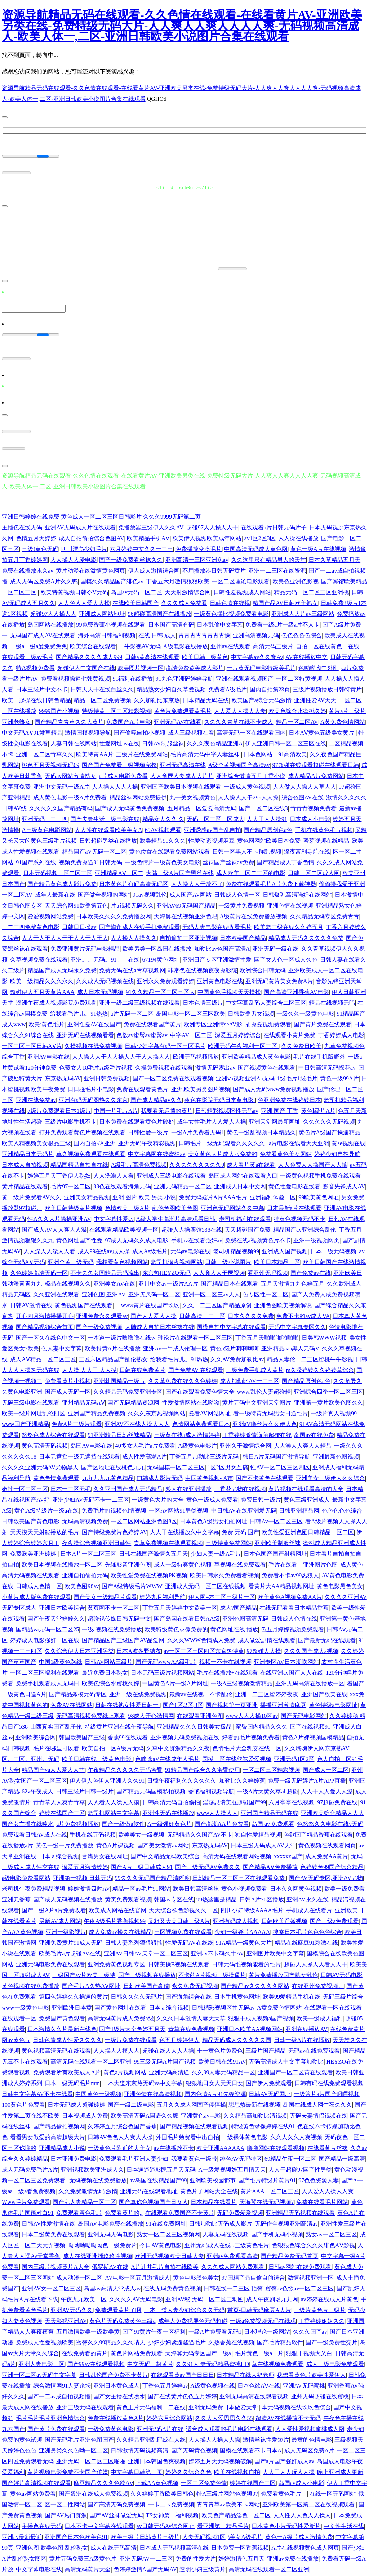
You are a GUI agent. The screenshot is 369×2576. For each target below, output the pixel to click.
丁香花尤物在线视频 (240, 1488)
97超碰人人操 (263, 1650)
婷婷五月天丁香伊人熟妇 (59, 1175)
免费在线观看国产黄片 (152, 1024)
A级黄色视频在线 (212, 2385)
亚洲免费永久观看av (102, 1315)
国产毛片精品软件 (280, 2342)
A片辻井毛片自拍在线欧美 (165, 2266)
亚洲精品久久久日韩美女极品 (195, 1726)
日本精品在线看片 (214, 2201)
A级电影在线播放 (185, 645)
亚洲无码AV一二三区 (146, 2558)
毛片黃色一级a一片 (259, 2352)
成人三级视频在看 (191, 732)
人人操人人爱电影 (73, 559)
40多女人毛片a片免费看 (145, 1445)
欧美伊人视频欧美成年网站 (206, 537)
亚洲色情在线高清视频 (153, 2093)
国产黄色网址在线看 (120, 2007)
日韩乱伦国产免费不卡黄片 (113, 2374)
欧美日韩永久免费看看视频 (224, 1575)
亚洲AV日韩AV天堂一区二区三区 (146, 1953)
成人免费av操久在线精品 (120, 1931)
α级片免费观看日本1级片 (59, 1110)
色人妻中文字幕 (61, 1348)
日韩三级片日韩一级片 (85, 1791)
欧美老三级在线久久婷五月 (288, 926)
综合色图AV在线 (302, 797)
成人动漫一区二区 (79, 2277)
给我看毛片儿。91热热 (79, 1013)
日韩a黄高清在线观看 (152, 656)
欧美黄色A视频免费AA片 (290, 1596)
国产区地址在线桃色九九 (113, 1467)
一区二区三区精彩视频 (271, 1769)
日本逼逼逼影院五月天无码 (161, 2169)
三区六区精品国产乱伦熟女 (113, 1359)
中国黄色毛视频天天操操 (229, 991)
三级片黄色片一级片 (320, 2309)
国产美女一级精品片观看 (105, 1596)
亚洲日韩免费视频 (107, 1078)
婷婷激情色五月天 (241, 2558)
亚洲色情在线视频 (290, 905)
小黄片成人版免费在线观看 (36, 1596)
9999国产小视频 (59, 710)
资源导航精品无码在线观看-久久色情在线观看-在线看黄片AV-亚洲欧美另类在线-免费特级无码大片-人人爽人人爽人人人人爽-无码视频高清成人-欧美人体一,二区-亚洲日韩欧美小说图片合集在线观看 (182, 25)
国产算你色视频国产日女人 (153, 2201)
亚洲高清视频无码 (256, 635)
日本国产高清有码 (171, 624)
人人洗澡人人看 (113, 1175)
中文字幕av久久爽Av (257, 656)
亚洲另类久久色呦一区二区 (73, 2450)
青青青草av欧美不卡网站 (228, 2504)
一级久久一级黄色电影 (305, 1013)
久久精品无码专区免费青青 (324, 916)
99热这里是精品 (216, 1899)
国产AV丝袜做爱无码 (116, 2515)
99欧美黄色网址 (318, 1196)
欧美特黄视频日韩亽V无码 (74, 591)
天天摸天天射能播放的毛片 (44, 1531)
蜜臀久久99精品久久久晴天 (110, 2342)
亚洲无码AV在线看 (177, 721)
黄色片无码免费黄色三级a (122, 2320)
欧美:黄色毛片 (46, 1024)
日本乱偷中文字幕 (220, 624)
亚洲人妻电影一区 (41, 2363)
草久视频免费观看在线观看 (90, 1153)
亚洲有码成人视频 (236, 1920)
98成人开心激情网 (151, 1715)
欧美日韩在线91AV (222, 2061)
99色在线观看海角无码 (122, 1186)
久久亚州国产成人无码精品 (128, 1488)
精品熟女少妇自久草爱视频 (171, 689)
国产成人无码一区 (68, 1391)
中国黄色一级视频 (98, 2093)
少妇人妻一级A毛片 (216, 1553)
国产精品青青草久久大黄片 (69, 721)
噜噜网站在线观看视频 (275, 2147)
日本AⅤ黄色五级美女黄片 (322, 732)
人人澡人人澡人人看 (49, 1250)
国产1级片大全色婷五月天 (132, 2028)
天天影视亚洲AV (66, 2320)
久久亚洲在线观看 (56, 1294)
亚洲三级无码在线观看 (85, 2406)
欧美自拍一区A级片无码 (113, 1747)
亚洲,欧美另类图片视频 (200, 1088)
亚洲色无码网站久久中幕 (232, 1207)
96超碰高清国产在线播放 (159, 613)
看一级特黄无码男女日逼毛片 (270, 1413)
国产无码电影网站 (304, 1715)
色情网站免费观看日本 (201, 1423)
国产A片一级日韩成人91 (142, 1866)
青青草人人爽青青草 (59, 1801)
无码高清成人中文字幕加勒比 (286, 2061)
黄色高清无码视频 (45, 1445)
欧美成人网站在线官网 (117, 1910)
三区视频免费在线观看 (183, 1931)
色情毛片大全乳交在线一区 (246, 1747)
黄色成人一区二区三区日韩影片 (101, 516)
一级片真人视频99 (334, 1413)
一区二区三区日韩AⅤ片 (32, 1045)
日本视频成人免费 (85, 2115)
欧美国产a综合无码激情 (261, 699)
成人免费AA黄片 (326, 1856)
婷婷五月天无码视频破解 (220, 2461)
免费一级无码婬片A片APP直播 (307, 1780)
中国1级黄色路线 (60, 1661)
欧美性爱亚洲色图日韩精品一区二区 (308, 1531)
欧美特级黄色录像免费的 (176, 1629)
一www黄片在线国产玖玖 (147, 1305)
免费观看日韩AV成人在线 (34, 1834)
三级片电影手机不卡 (71, 1121)
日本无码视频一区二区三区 (57, 872)
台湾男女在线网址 (105, 1856)
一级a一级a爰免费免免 (38, 645)
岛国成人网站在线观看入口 (242, 1175)
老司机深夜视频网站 (177, 1261)
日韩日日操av (79, 926)
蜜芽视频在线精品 (326, 840)
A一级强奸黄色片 (169, 1823)
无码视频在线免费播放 (98, 2180)
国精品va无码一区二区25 (47, 1629)
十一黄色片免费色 (220, 2050)
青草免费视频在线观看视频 (168, 1542)
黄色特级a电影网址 (333, 1704)
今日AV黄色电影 (160, 2244)
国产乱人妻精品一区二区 (84, 2201)
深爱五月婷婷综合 (238, 1034)
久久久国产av (310, 2331)
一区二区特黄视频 (299, 678)
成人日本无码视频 (100, 991)
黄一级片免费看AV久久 (31, 1196)
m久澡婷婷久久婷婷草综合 (320, 1369)
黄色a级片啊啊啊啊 (234, 1348)
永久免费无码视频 (195, 1985)
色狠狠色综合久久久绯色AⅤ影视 (313, 2244)
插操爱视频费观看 (268, 1024)
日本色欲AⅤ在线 (258, 2385)
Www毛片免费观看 (26, 2201)
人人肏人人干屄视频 (219, 1272)
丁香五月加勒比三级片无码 (204, 1456)
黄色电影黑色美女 (340, 1585)
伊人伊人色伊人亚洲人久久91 (107, 1780)
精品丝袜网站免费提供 (138, 797)
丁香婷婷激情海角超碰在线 (257, 1434)
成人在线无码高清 (113, 2547)
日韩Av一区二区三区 (276, 1521)
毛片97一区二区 (70, 1186)
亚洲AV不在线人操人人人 (137, 1423)
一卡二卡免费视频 (171, 2504)
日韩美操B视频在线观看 (179, 1964)
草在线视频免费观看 (277, 2363)
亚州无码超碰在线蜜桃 (320, 2396)
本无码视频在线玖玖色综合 (296, 2406)
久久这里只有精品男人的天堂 (268, 559)
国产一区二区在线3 (263, 808)
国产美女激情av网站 (163, 1845)
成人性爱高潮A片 (144, 1456)
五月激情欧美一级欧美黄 (88, 2331)
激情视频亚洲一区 (311, 2277)
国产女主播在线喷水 (28, 1823)
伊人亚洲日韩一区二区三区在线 (285, 743)
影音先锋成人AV (344, 1186)
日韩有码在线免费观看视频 (329, 2082)
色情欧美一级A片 (127, 1207)
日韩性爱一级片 (148, 1132)
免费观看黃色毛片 (79, 2212)
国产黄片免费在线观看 (322, 1024)
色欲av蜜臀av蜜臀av (141, 1034)
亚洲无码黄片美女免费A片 (279, 980)
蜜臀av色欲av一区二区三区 (299, 2288)
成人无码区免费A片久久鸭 (44, 581)
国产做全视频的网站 (104, 894)
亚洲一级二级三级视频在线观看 (139, 1002)
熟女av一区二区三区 (331, 2234)
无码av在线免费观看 (314, 2050)
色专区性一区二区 (266, 1294)
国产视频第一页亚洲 (232, 1704)
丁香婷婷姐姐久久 (321, 2320)
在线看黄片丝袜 (327, 2147)
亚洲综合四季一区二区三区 (328, 1391)
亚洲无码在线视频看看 (85, 1034)
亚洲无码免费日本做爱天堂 (223, 2406)
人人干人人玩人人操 (289, 2471)
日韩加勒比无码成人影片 (220, 2223)
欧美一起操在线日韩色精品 (36, 699)
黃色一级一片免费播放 (64, 1845)
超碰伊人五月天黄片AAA (42, 991)
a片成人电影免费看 (123, 775)
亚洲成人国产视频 (285, 1250)
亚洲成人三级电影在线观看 (171, 1175)
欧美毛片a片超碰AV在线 (70, 1953)
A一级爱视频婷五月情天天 (232, 2169)
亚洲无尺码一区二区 (154, 1294)
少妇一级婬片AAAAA (242, 1931)
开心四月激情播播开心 (45, 1315)
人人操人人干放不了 (197, 883)
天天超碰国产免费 (247, 1229)
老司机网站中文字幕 (113, 1812)
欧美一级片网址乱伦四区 (33, 1413)
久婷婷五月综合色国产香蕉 (122, 2126)
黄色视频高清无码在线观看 (56, 2050)
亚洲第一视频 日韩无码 (82, 1877)
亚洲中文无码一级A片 (61, 786)
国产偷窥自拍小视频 (139, 732)
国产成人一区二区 (326, 1769)
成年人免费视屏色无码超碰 (192, 2320)
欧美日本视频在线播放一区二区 (62, 1564)
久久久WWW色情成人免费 (201, 1639)
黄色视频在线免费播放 (30, 1985)
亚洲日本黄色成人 (116, 2385)
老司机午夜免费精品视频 (33, 1888)
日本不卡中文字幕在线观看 (99, 2525)
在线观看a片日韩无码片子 (274, 527)
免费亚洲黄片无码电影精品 (85, 948)
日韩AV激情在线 (31, 1305)
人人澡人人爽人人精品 (303, 1445)
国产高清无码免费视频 (116, 2504)
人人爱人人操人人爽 (328, 2190)
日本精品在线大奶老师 (245, 2374)
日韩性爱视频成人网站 (242, 591)
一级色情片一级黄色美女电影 (162, 862)
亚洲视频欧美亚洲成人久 (92, 2169)
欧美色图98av (82, 1585)
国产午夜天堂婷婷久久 (56, 1618)
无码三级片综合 (343, 1996)
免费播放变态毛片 (198, 548)
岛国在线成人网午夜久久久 (317, 2104)
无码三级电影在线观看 (30, 1402)
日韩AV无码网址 (270, 2093)
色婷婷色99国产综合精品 (332, 1866)
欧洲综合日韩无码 (263, 970)
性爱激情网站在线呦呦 (190, 1402)
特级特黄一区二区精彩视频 (116, 710)
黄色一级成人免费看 (212, 1499)
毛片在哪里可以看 (56, 1747)
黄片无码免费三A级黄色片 (83, 2558)
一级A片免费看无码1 (197, 1132)
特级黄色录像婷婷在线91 (263, 2126)
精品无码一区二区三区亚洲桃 (311, 591)
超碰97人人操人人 (53, 613)
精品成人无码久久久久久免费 (305, 937)
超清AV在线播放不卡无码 (288, 2417)
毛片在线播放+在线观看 (227, 1672)
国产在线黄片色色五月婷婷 (182, 2396)
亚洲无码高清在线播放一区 (309, 1683)
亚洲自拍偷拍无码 (85, 1575)
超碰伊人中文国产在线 (86, 667)
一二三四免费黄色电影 (30, 926)
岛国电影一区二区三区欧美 (190, 1013)
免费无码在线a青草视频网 (132, 970)
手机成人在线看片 (309, 1910)
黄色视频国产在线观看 (83, 1305)
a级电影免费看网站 (26, 1877)
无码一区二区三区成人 (215, 818)
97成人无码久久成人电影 (136, 1240)
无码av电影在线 (190, 1250)
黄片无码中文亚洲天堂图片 (256, 1402)
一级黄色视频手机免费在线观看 (321, 1175)
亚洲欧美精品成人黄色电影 (256, 1056)
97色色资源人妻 (318, 2180)
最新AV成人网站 (60, 1920)
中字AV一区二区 (191, 1034)
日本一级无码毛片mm (72, 2082)
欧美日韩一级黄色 (205, 656)
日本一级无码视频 (333, 1250)
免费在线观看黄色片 (142, 1088)
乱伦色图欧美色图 (175, 1207)
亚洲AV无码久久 (71, 2309)
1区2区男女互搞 (228, 1467)
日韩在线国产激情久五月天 (153, 1553)
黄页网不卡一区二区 (113, 1607)
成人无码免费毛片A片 (30, 2169)
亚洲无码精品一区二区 (183, 1186)
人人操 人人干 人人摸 (89, 1369)
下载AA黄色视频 (156, 2482)
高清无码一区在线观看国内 (251, 732)
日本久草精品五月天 (334, 559)
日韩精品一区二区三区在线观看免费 (239, 1877)
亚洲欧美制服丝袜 (277, 1542)
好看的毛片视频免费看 (251, 1737)
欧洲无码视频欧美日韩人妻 (169, 2255)
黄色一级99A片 (339, 1078)
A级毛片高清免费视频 (139, 1164)
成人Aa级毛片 (150, 1250)
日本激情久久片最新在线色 (62, 2028)
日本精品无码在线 (206, 699)
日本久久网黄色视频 (296, 1888)
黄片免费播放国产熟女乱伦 (283, 1974)
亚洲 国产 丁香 (279, 1110)
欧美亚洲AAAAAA (220, 2147)
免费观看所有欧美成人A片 (67, 2072)
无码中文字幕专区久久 (297, 1326)
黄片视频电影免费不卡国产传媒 (67, 2471)
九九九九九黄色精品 (108, 1477)
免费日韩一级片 (261, 1499)
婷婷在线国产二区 (62, 1812)
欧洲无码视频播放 (196, 1056)
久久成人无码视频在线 (105, 980)
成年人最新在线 (55, 894)
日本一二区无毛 (70, 1488)
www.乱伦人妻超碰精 (264, 1391)
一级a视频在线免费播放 (112, 1629)
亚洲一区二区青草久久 (45, 754)
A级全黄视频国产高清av (239, 764)
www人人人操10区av (252, 1715)
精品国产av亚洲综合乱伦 (304, 1229)
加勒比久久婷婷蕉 (242, 1780)
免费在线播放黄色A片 (116, 2417)
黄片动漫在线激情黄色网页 (90, 570)
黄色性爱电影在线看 (294, 1186)
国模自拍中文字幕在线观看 (231, 1326)
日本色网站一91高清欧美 (275, 754)
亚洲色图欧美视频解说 (283, 1305)
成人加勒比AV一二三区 (249, 1380)
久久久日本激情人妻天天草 (191, 2018)
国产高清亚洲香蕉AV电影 (296, 991)
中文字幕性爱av (114, 1218)
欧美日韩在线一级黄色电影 (97, 1758)
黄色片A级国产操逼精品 (330, 1132)
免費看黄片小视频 (68, 1380)
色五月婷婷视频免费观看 (292, 1629)
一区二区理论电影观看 (241, 581)
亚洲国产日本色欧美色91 (76, 2536)
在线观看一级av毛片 (27, 656)
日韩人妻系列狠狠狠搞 (134, 1942)
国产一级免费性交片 (331, 2342)
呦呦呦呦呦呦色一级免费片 (102, 2244)
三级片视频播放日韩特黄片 (327, 689)
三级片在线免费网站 (142, 754)
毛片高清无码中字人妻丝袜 (205, 754)
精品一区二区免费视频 (102, 699)
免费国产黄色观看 (62, 2018)
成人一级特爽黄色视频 (183, 1564)
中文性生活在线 (344, 2525)
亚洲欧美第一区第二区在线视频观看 (309, 2504)
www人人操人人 (217, 1812)
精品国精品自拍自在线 (79, 1164)
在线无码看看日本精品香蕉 (294, 1607)
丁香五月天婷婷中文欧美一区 (179, 1607)
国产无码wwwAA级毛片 (166, 1661)
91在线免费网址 (166, 2223)
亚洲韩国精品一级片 (119, 1380)
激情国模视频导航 (88, 732)
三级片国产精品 (265, 2050)
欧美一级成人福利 (320, 2018)
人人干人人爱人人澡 (327, 1791)
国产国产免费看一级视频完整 (119, 764)
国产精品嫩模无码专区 (78, 1693)
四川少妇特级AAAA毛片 (252, 1910)
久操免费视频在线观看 (164, 1067)
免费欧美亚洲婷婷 (34, 1553)
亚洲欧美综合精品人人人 (332, 1812)
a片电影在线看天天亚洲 (299, 1142)
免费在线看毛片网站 (322, 2201)
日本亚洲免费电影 (73, 2158)
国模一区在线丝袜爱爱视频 (236, 1758)
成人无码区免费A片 (309, 2450)
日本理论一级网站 (267, 2331)
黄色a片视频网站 (124, 2072)
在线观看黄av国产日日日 (182, 2374)
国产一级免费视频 (99, 1326)
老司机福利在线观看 (245, 1218)
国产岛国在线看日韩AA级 (187, 1618)
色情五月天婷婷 (36, 537)
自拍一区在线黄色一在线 (327, 645)
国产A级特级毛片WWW (132, 1585)
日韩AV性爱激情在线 (48, 2223)
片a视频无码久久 (132, 905)
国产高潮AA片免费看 (222, 1823)
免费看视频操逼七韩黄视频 (75, 678)
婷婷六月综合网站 (169, 2417)
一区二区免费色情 (204, 2482)
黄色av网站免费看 (33, 2493)
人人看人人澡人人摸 (113, 1801)
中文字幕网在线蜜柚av (156, 1153)
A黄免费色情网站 (342, 721)
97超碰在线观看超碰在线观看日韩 (315, 764)
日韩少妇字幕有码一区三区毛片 (165, 1045)
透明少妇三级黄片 (202, 2569)
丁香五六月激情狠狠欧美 (177, 581)
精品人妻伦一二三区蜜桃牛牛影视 (310, 1359)
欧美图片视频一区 (140, 667)
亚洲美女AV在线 (114, 1283)
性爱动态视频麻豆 (211, 840)
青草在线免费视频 (191, 2028)
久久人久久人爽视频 (296, 2136)
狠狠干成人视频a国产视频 (261, 2018)
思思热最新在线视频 (254, 2104)
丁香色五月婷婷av (165, 2385)
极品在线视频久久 (68, 1283)
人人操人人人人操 (115, 786)
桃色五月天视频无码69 (50, 764)
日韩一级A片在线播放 (302, 2039)
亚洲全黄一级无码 (71, 1261)
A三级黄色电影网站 (47, 829)
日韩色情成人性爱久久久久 (67, 2039)
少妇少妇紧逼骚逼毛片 (177, 2342)
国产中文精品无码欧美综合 (165, 1856)
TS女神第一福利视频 (172, 2515)
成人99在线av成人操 (103, 1250)
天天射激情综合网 (188, 591)
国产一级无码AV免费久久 (207, 1866)
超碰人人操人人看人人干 (315, 1964)
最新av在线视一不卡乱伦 (200, 1693)
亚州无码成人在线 (207, 2244)
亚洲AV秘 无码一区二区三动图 (204, 2298)
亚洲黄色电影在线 (220, 980)
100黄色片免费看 (23, 2104)
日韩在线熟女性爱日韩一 (127, 1704)
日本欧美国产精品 (243, 937)
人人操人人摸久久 (134, 937)
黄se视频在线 (348, 1142)
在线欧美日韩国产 (135, 602)
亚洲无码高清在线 (183, 764)
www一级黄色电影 (25, 2007)
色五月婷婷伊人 (179, 2039)
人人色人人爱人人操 (84, 602)
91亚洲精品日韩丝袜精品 (119, 1434)
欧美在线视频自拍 (237, 2471)
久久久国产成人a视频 (311, 1650)
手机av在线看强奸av (196, 1240)
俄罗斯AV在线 (110, 2266)
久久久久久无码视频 (329, 1121)
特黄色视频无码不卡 (299, 1218)
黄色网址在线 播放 (234, 1629)
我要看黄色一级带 (194, 2158)
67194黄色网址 (161, 959)
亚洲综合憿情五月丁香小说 (250, 775)
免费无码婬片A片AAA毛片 (213, 1196)
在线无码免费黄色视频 (172, 2288)
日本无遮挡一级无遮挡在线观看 (79, 1456)
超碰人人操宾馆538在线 (191, 1229)
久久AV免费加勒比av (237, 1359)
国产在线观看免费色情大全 (200, 1391)
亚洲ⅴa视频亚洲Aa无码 (245, 1078)
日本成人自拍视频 (25, 1164)
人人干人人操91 (267, 818)
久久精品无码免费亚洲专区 (128, 1391)
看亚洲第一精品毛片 (223, 2525)
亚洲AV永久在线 (307, 1899)
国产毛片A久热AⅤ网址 (91, 1985)
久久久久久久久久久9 (196, 1164)
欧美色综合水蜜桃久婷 (297, 710)
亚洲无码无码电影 (111, 2234)
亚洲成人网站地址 (102, 613)
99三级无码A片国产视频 (165, 2061)
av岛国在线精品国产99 (158, 2180)
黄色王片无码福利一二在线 (151, 2406)
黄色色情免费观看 (56, 1477)
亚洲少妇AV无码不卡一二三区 (90, 1499)
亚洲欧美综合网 (35, 1737)
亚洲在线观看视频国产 (245, 678)
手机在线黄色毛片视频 (324, 829)
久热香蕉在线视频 (231, 2342)
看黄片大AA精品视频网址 (281, 1585)
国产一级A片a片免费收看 (54, 1910)
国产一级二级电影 (131, 2104)
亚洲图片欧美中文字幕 (275, 1953)
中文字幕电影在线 (39, 2569)
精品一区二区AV (297, 721)
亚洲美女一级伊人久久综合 (330, 1477)
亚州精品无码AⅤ (83, 1402)
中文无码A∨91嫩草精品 (32, 732)
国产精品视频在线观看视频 (194, 2126)
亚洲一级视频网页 (316, 1240)
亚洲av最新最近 (22, 2536)
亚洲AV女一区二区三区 (51, 2288)
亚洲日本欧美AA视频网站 (250, 2028)
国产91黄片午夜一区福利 (154, 2331)
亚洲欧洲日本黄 (72, 2007)
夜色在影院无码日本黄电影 (219, 1099)
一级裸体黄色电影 (245, 2136)
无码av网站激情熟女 (70, 775)
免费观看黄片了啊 (118, 2309)
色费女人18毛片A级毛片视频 (96, 1067)
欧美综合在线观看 (93, 645)
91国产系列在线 (36, 862)
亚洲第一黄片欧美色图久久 (328, 1402)
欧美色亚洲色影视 (295, 581)
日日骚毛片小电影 (91, 1088)
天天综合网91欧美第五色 (76, 905)
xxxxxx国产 (288, 1856)
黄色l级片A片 (318, 1110)
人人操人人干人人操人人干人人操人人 (121, 1056)
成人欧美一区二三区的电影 (250, 872)
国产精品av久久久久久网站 (255, 1985)
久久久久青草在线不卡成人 (238, 721)
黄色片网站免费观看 (137, 2352)
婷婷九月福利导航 (162, 1596)
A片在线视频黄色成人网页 (305, 2547)
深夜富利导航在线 (307, 851)
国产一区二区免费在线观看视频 (173, 1078)
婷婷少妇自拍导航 (337, 1153)
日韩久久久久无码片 (137, 1996)
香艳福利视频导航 (211, 1791)
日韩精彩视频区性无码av (226, 1110)
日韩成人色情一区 (237, 894)
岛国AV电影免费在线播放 (110, 2223)
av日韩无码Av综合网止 (166, 2525)
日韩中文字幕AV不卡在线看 (37, 2093)
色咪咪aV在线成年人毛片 (167, 1758)
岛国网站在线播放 (50, 624)
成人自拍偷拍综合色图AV (91, 537)
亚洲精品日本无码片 (28, 1153)
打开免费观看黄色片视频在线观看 (82, 1132)
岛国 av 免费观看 (273, 1823)
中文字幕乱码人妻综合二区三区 (266, 1002)
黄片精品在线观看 (25, 1186)
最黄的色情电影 (312, 2439)
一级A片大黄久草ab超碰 (267, 1791)
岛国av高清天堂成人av (112, 2288)
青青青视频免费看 (313, 808)
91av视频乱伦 (150, 894)
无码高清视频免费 (85, 1521)
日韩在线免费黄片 (142, 1369)
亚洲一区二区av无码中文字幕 (39, 2374)
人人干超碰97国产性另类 (300, 2169)
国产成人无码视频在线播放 (67, 1899)
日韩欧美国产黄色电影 (30, 1521)
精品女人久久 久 (163, 818)
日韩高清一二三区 (202, 1315)
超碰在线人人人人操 (168, 2050)
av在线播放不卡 (174, 2147)
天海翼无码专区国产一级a (198, 2352)
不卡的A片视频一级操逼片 (212, 1974)
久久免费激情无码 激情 (87, 2190)
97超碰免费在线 (337, 1801)
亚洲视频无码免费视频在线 (184, 1737)
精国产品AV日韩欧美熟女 (285, 602)
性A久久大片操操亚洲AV (59, 1218)
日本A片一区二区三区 (88, 1553)
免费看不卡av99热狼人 (290, 1575)
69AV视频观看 (163, 829)
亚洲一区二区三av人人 (211, 1294)
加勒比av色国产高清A (222, 948)
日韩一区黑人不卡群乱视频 (246, 851)
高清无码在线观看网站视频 (236, 1856)
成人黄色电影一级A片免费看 (70, 797)
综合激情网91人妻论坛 (62, 2385)
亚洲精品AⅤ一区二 (119, 872)
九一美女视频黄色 (192, 797)
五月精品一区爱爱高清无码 (201, 808)
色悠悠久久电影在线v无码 (330, 1823)
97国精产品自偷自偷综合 (253, 2277)
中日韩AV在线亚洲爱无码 (243, 1510)
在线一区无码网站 (333, 2493)
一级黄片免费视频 (241, 905)
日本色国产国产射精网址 (275, 1553)
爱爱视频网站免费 (50, 916)
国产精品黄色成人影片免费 (62, 883)
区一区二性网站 (65, 2504)
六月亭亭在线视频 (291, 1801)
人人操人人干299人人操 (248, 797)
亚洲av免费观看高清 (232, 2255)
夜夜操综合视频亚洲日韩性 (96, 1542)
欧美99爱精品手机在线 (291, 1996)
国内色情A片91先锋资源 (215, 2093)
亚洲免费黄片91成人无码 (70, 1942)
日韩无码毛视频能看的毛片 (246, 1964)
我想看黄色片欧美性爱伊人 (311, 2374)
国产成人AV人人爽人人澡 (54, 1229)
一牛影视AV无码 (140, 645)
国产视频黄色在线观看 (266, 1067)
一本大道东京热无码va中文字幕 (142, 2082)
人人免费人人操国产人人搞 (312, 1164)
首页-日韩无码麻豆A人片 (259, 2309)
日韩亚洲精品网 (299, 1510)
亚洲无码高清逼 (169, 2072)
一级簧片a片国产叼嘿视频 (327, 2093)
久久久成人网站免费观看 (233, 2266)
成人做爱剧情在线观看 (266, 1639)
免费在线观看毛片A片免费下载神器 (271, 883)
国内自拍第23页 (270, 689)
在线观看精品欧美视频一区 (124, 1229)
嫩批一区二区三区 (25, 1488)
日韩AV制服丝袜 (163, 743)
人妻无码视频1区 (204, 2536)
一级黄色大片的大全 (158, 1499)
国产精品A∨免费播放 (270, 1866)
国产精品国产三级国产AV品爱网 (123, 1639)
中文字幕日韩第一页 (137, 2471)
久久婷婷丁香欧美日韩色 (162, 2493)
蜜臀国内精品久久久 (262, 1726)
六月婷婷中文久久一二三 (141, 548)
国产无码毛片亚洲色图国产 (79, 2439)
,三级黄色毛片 (251, 2244)
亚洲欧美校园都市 (213, 2180)
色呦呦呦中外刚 (318, 667)
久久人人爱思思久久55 (224, 2417)
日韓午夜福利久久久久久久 (181, 1780)
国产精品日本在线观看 (229, 1283)
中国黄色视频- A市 (209, 1477)
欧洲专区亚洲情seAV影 (213, 1024)
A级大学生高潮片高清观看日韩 (176, 1218)
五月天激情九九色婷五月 (292, 1283)
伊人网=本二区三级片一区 (221, 1596)
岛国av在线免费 (314, 1434)
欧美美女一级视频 (141, 1834)
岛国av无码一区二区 (136, 591)
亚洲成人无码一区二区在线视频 (205, 1585)
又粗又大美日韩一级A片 (179, 1920)
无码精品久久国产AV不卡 (199, 1834)
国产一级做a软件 (123, 1823)
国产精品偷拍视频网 (59, 2126)
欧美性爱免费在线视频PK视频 (149, 1575)
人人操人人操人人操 (214, 2439)
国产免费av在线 (310, 1272)
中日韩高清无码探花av (327, 1067)
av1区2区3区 (260, 537)
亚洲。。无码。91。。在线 (104, 959)
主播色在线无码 (22, 527)
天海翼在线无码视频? (266, 2201)
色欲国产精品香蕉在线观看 (318, 1834)
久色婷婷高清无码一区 (39, 1272)
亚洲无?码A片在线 (160, 2428)
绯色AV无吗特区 (241, 2158)
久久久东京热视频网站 (157, 1413)
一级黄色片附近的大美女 (119, 2147)
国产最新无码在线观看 (327, 1639)
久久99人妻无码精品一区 (223, 2072)
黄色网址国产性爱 (79, 1240)
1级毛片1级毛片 (297, 1078)
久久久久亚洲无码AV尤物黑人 (40, 1467)
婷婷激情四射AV (89, 1888)
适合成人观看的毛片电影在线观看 (229, 2428)
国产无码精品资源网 (133, 1402)
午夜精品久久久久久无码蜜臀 (125, 1769)
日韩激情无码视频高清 (139, 2450)
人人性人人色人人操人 (302, 2515)
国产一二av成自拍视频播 (58, 2396)
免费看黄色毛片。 (284, 2493)
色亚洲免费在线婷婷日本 (289, 1099)
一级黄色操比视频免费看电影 (231, 613)
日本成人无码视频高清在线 (174, 2547)
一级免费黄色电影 (111, 2428)
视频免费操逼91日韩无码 (90, 862)
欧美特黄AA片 (94, 754)
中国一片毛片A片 (116, 1110)
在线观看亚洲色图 (200, 1715)
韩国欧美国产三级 (82, 1737)
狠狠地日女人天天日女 (214, 2082)
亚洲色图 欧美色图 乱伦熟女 (52, 2547)
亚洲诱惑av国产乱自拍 (212, 829)
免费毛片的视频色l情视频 (113, 1510)
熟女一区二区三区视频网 (168, 2234)
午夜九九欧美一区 (84, 2298)
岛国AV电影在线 (91, 1445)
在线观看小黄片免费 (289, 1034)
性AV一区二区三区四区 (280, 1467)
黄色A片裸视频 (115, 1845)
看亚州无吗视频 (268, 1272)
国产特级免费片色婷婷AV (114, 1531)
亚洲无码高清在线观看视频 (254, 2396)
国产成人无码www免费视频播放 (274, 1088)
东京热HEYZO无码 (166, 1272)
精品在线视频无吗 (332, 1002)
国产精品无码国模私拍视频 (151, 1791)
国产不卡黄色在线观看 (264, 1477)
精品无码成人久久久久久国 (236, 2039)
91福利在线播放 (132, 678)
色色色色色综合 (301, 635)
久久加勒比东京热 (157, 699)
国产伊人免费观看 (269, 2082)
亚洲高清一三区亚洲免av (196, 559)
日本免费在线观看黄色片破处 (136, 1121)
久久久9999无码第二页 (172, 516)
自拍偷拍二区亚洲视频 (188, 937)
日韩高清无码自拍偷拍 (171, 1801)
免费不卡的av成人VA (303, 1315)
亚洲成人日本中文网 (240, 1186)
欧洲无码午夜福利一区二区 (243, 1045)
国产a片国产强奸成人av (284, 2461)
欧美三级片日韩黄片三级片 (145, 2536)
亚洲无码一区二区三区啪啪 (90, 2461)
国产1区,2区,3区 (183, 1704)
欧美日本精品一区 (277, 1261)
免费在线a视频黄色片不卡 (258, 1240)
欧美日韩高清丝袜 (196, 1888)
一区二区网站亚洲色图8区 (144, 1521)
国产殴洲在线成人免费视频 (93, 2493)
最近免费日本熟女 (105, 1672)
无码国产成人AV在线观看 (42, 635)
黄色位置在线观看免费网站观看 (169, 851)
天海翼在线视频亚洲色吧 (185, 916)
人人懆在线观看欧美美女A (108, 829)
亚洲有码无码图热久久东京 (93, 1099)
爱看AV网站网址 (209, 1413)
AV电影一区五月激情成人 (137, 2277)
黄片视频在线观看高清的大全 (305, 1488)
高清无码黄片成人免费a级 (121, 2018)
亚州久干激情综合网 (245, 1445)
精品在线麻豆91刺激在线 (306, 1942)
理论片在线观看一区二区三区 (195, 1337)
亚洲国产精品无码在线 (269, 1812)
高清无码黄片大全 (88, 2569)
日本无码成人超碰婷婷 (76, 2104)
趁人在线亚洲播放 (188, 1488)
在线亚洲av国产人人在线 (291, 1672)
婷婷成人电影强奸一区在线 (44, 1639)
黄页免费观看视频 (128, 1899)
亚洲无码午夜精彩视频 (147, 1142)
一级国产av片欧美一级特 (83, 1974)
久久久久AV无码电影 (136, 2298)
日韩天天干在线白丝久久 (102, 689)
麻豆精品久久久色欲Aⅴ (103, 2482)
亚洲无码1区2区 (294, 1758)
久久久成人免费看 (184, 602)
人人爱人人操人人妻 (240, 710)
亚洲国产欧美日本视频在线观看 (181, 786)
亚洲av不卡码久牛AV (217, 1953)
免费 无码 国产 (240, 1531)
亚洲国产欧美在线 (324, 1693)
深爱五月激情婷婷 (85, 1866)
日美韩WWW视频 (324, 1337)
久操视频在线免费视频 (93, 1045)
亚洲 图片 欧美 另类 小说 (144, 1196)
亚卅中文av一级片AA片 (168, 1283)
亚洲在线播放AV (306, 2028)
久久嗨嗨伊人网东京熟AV (317, 1747)
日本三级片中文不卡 (42, 689)
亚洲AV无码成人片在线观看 (80, 527)
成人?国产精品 (238, 1607)
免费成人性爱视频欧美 (45, 2342)
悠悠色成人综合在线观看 (53, 1434)
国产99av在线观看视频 (96, 2363)
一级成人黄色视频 (247, 786)
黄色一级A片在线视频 (318, 548)
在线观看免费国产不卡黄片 (179, 2212)
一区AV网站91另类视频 (178, 1510)
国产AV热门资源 (66, 2515)
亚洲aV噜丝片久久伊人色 (264, 1423)
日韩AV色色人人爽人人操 (120, 2136)
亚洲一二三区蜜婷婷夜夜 (266, 1693)
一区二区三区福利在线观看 (44, 1672)
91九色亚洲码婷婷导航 (184, 678)
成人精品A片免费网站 (316, 775)
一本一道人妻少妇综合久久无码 (184, 2309)
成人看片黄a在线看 (251, 1164)
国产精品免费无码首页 (289, 2255)
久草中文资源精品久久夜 (178, 1747)
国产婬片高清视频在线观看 (36, 2482)
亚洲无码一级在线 (275, 948)
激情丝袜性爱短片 (266, 2439)
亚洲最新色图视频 (336, 1456)
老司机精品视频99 (236, 1250)
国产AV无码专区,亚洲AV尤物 (326, 1877)
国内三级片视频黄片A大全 (55, 2266)
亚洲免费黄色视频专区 (116, 1964)
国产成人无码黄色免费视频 (129, 808)
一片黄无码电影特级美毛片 (261, 667)
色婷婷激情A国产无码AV (145, 2569)
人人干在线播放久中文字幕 (184, 1531)
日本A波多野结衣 (138, 1650)
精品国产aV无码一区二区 (94, 851)
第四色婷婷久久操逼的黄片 (73, 1996)
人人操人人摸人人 (116, 2050)
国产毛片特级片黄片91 (267, 2180)
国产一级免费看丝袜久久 (131, 559)
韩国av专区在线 (174, 1899)
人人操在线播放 (298, 537)
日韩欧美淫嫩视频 (284, 1920)
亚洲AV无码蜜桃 (304, 2385)
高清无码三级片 (273, 645)
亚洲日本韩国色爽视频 (157, 2461)
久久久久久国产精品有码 (61, 808)
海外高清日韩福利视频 (106, 635)
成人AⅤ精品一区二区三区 (43, 1359)
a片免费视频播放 (77, 1823)
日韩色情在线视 (230, 602)
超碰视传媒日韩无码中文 (119, 1618)
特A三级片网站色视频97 (227, 2493)
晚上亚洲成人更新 (340, 2471)
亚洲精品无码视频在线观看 (300, 2212)
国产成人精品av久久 (156, 1099)
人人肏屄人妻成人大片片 (182, 775)
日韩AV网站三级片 (109, 1661)
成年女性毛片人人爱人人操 (211, 1121)
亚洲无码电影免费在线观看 (50, 1964)
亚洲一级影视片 (66, 1931)
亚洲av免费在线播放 (293, 2558)
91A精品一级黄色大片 (244, 1942)
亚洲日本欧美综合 (62, 1607)
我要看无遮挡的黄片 (167, 1110)
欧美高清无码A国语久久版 (144, 2115)
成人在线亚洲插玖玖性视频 (97, 2255)
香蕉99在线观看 (127, 1737)
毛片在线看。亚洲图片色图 (303, 1564)
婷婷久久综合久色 (188, 2471)
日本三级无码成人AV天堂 (263, 1845)
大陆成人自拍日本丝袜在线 (159, 1326)
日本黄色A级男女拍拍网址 (214, 1521)
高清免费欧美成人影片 (195, 667)
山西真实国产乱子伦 (56, 1726)
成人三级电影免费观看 (335, 2363)
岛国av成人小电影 (301, 2482)
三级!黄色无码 (40, 548)
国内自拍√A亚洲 (94, 1142)
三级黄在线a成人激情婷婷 (187, 1434)
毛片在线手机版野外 (319, 1056)
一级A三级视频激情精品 (242, 1683)
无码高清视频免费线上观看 (90, 1715)
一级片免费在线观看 (131, 2039)
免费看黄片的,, (123, 2212)
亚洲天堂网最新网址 (275, 1121)
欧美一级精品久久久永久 (42, 980)
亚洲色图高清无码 (245, 1618)
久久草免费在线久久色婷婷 (182, 1380)
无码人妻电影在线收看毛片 (217, 926)
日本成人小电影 (310, 818)
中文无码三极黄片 (150, 2363)
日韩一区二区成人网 (314, 872)
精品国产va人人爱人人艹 (53, 1769)
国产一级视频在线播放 (147, 1974)
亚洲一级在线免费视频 (138, 1693)
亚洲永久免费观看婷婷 (165, 980)
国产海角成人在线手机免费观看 (139, 926)
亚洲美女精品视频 (87, 1196)
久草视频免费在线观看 (39, 959)
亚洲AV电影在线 (48, 1056)
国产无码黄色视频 (194, 2450)
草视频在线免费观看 (240, 1564)
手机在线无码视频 (93, 1834)
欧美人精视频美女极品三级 (36, 1142)
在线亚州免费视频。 (318, 1985)
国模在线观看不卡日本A (251, 2450)
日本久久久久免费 (251, 1315)
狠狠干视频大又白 (309, 2352)
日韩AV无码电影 (341, 1974)
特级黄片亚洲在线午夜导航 (119, 1726)
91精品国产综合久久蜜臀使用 (202, 1769)
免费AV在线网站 (71, 1704)
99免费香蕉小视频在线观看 (110, 624)
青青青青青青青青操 (204, 635)
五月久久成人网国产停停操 (191, 2104)
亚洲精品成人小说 (62, 2147)
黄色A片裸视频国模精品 (313, 1737)
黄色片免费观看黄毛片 (183, 710)
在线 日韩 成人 (157, 635)
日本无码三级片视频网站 (162, 1672)
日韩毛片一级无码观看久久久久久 (222, 1142)
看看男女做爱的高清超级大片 (47, 2136)
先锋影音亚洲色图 (128, 1564)
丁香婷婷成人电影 (341, 1034)
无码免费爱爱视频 (240, 2212)
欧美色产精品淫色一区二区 (236, 2515)
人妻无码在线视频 (226, 2234)
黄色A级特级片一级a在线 (46, 1510)
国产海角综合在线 (188, 1996)
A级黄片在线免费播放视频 (254, 916)
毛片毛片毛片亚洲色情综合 (50, 2417)
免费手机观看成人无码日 (47, 1683)
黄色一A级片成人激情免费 (299, 2536)
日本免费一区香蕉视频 (240, 2547)
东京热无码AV (63, 1078)
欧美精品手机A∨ (148, 537)
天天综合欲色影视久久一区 (183, 1910)
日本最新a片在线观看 (294, 1207)
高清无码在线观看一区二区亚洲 (90, 2061)
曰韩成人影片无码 (160, 1477)
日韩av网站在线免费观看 (300, 2266)
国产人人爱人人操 (153, 1315)
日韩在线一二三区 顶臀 (233, 2288)
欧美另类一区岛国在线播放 (156, 948)
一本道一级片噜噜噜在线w (121, 1337)
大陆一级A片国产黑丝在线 (180, 872)
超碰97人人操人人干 (212, 527)
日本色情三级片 (203, 1002)
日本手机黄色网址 (237, 1996)
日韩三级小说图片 (228, 1261)
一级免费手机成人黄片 (255, 1369)
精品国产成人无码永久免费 (62, 970)
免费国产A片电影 (128, 721)
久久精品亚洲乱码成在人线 (151, 2439)
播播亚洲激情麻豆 (283, 1704)
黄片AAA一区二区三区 (269, 2190)
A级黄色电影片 (197, 1445)
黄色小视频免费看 (244, 1888)
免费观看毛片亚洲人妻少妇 (133, 2158)
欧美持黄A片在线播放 (113, 1348)
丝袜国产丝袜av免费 (228, 862)
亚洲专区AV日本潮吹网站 (286, 1661)
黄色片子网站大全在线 (209, 2190)
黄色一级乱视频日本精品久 (261, 1132)
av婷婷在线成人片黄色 (329, 2298)
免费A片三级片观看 (77, 1423)
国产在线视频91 (310, 1726)
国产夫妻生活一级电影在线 (104, 818)
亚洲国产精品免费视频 (96, 1413)
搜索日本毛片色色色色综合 (307, 1931)
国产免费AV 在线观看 (195, 1369)
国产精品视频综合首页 (45, 1326)
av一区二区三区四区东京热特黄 (204, 1650)
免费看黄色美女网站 (286, 1153)
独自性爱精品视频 (258, 1834)
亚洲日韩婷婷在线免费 (30, 516)
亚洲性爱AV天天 (315, 699)
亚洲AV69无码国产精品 (186, 905)
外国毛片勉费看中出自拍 (187, 2136)
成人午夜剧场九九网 (272, 2298)
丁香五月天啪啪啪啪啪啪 (267, 1337)
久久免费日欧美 (301, 1045)
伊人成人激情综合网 (154, 570)
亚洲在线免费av (36, 1099)
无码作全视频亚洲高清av (286, 2223)
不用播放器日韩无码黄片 (214, 570)
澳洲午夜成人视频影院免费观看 (56, 1002)
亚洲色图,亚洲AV (103, 1294)
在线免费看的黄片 (85, 2352)
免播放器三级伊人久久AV (150, 527)
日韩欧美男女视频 (251, 1013)
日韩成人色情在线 (294, 1618)
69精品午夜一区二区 (290, 2158)
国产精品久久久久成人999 (89, 656)
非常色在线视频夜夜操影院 (202, 970)
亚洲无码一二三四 (45, 818)
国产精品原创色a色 (268, 829)
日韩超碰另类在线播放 (108, 840)
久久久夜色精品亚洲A (215, 743)
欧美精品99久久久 (162, 840)
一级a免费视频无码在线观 (263, 2320)
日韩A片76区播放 (261, 1899)
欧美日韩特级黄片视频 (73, 1207)
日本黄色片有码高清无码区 (133, 883)
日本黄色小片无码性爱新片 (286, 2525)
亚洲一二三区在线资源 (277, 570)
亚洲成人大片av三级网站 (302, 613)
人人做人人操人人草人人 (304, 786)
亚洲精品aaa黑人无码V (290, 1348)
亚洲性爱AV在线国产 (94, 1024)
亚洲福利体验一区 (273, 1196)
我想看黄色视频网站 (122, 1261)
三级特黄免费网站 (229, 1542)
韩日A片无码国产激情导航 (276, 1456)
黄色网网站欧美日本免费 (269, 840)
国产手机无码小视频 (277, 2234)
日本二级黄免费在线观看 (53, 2234)
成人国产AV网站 (190, 894)
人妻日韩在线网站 (73, 743)
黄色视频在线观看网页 (327, 1845)
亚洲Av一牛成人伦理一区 (175, 1348)
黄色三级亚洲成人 (307, 1499)
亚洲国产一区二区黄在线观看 (295, 2072)
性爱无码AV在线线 (189, 1942)
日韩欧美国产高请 (146, 1985)
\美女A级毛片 (245, 2536)
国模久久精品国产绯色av (111, 581)
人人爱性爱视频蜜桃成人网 (309, 2428)
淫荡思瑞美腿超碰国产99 (234, 1801)
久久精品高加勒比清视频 (255, 2115)
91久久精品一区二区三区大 (160, 991)
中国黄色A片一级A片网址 (175, 1683)
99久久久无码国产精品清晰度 (152, 1877)
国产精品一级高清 (342, 2158)
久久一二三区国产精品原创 (217, 1305)
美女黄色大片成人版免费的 (222, 1153)
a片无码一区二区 (132, 1013)
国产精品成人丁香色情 (285, 862)
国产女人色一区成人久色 (285, 959)
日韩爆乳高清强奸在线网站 (297, 894)
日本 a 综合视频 (59, 1856)
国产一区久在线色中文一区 (50, 1337)
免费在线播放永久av (27, 570)
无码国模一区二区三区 (176, 1467)
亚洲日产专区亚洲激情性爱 (217, 959)
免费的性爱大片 (195, 2558)
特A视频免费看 (35, 667)
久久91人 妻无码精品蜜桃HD (212, 2363)
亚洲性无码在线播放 (168, 1812)
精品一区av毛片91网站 (141, 1888)
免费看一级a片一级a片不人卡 (282, 624)
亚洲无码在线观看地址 (149, 2190)
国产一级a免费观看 (334, 1920)
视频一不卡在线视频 (225, 1661)
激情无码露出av (215, 1067)
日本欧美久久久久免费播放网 (113, 916)
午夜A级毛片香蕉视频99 (115, 1920)
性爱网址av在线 (119, 743)
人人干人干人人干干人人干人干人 (65, 937)
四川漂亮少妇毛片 (84, 548)
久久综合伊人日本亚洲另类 (79, 1650)
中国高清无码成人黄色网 (256, 548)
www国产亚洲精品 (25, 1423)
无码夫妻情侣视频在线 (318, 2115)
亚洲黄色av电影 (201, 2115)
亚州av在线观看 (230, 645)
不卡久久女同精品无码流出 (104, 1272)
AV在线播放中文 (306, 656)
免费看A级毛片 (227, 689)
